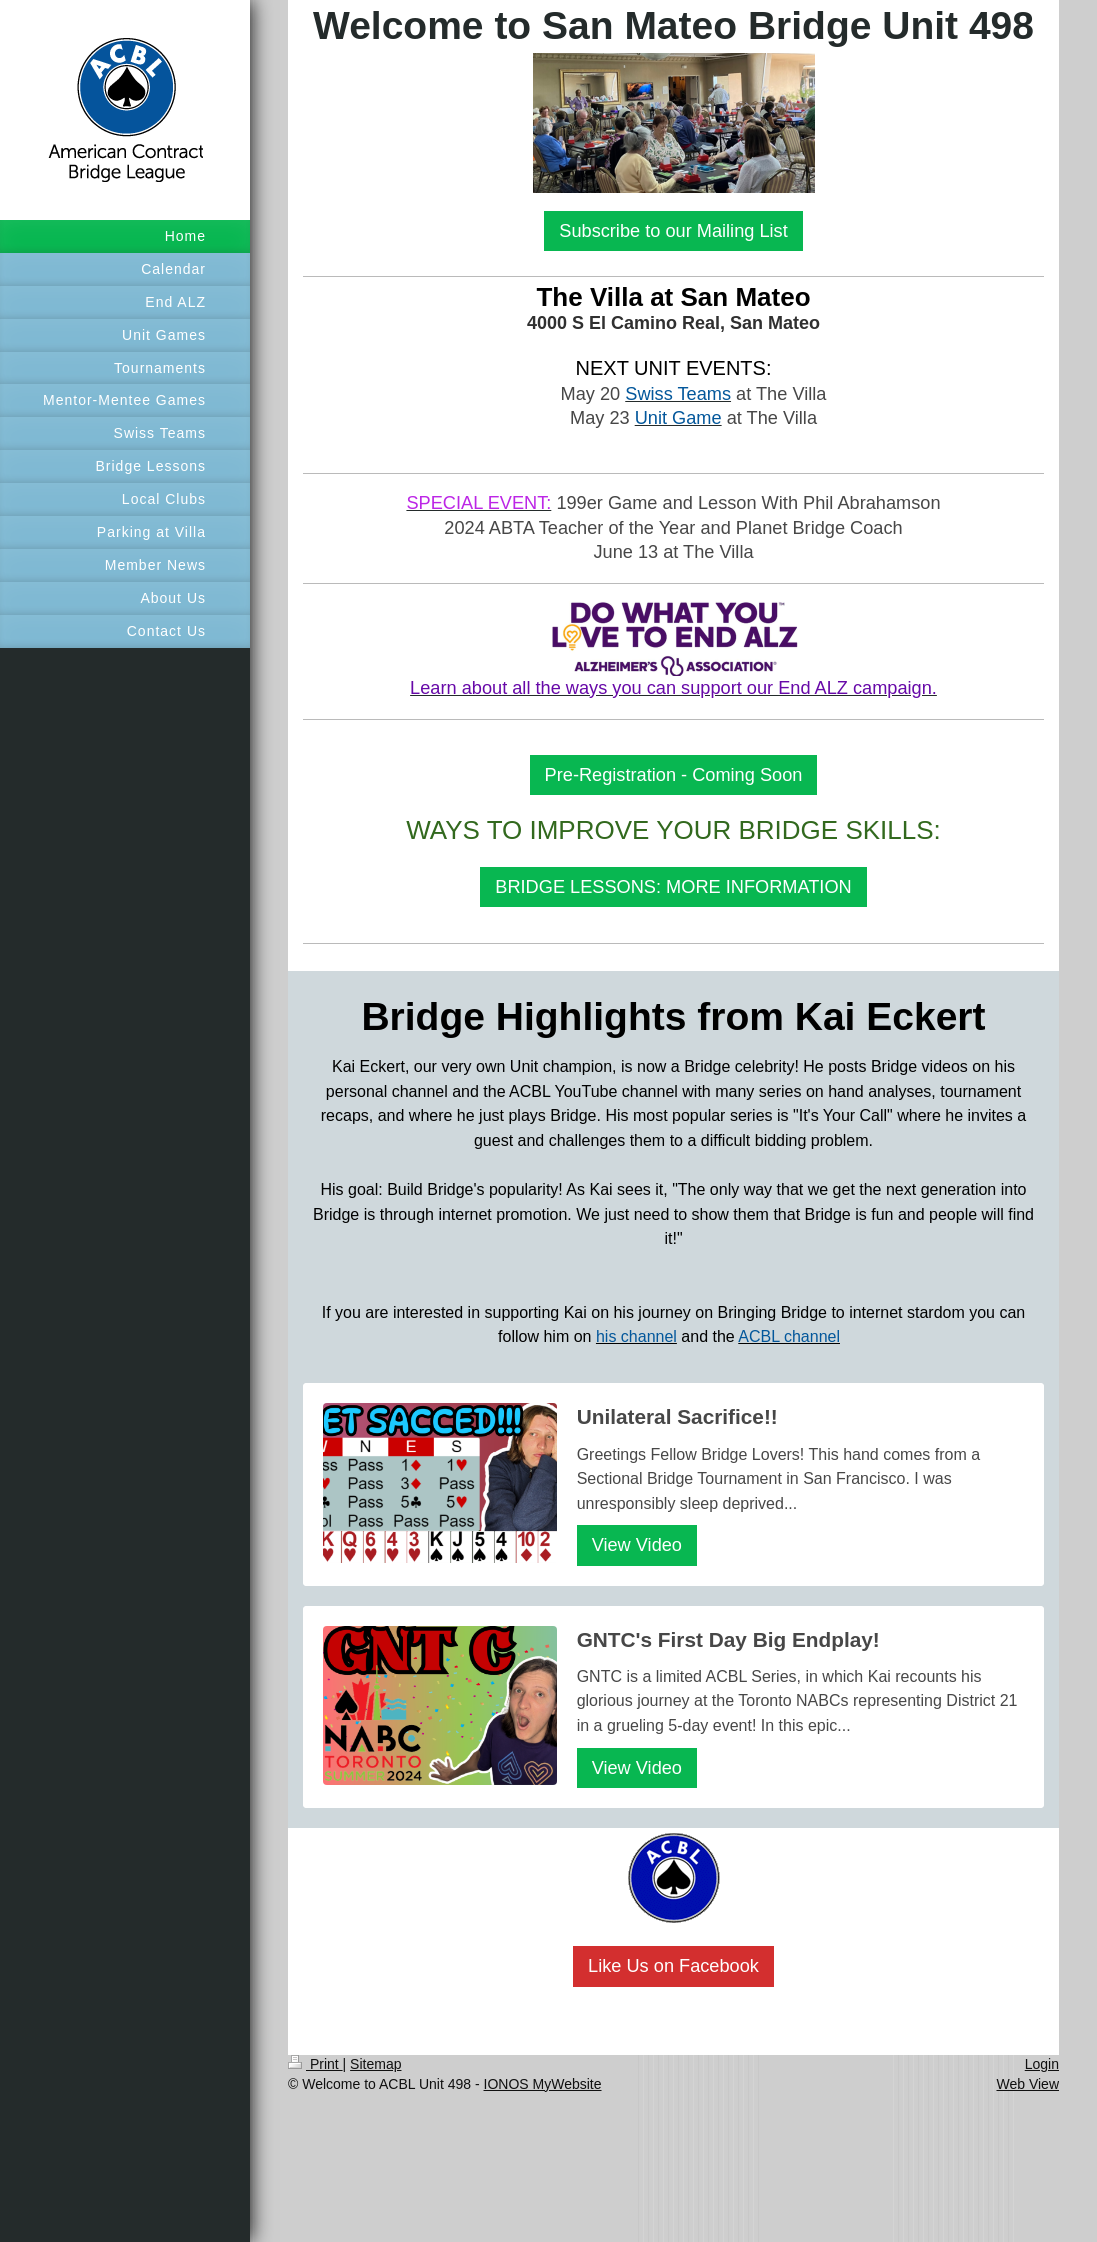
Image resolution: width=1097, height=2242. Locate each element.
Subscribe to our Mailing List (673, 231)
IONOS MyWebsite (543, 2084)
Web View (1027, 2084)
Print (315, 2064)
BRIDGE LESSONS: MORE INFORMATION (673, 887)
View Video (637, 1545)
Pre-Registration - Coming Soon (674, 775)
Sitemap (375, 2064)
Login (1042, 2064)
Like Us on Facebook (673, 1966)
